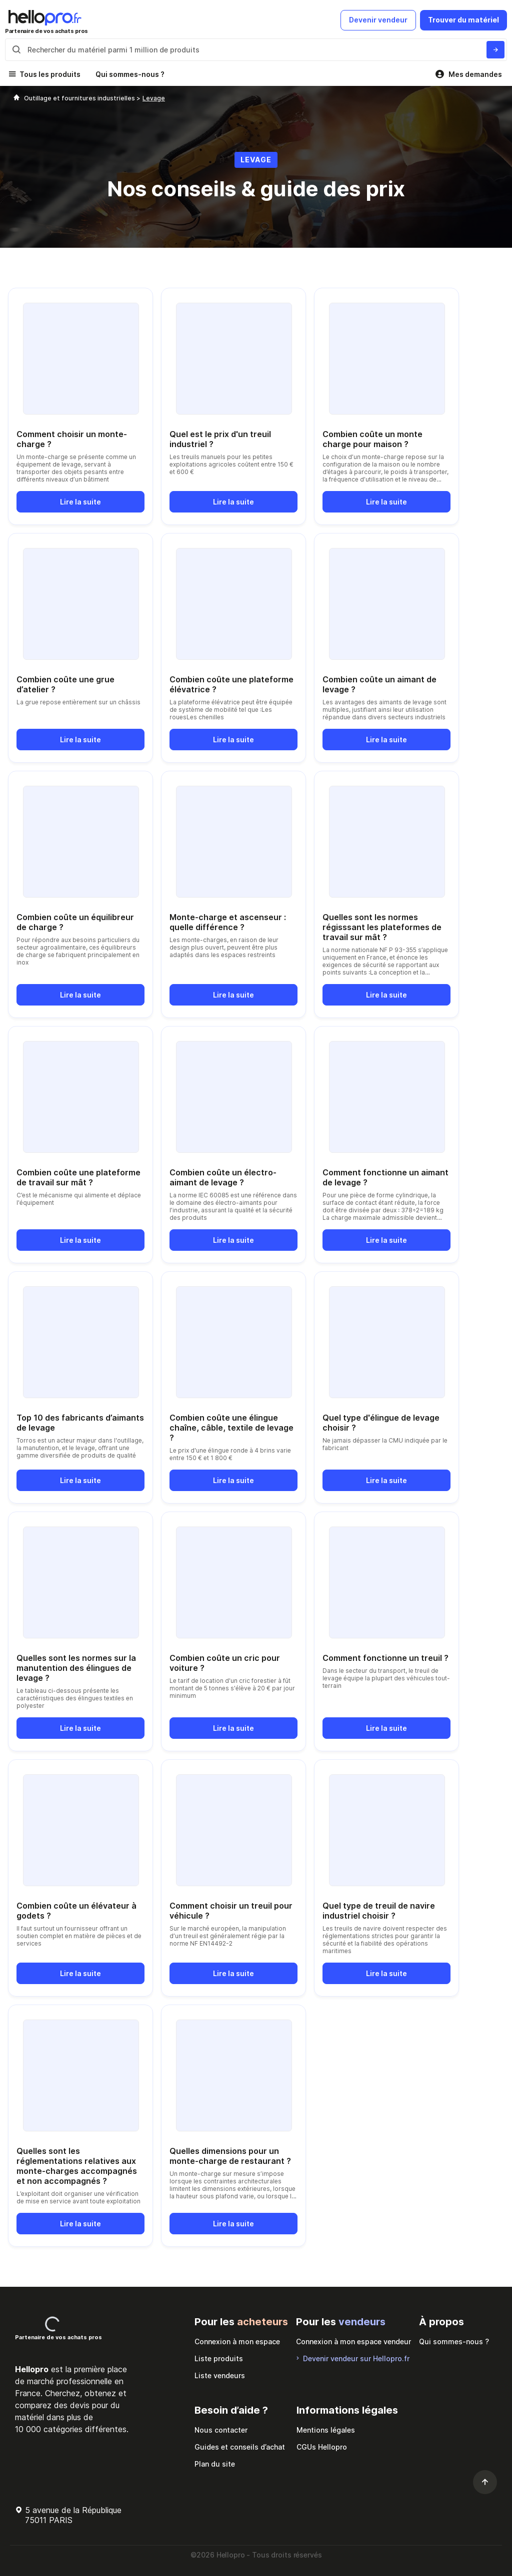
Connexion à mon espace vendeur (353, 2341)
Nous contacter (221, 2430)
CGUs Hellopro (321, 2447)
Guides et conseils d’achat (239, 2447)
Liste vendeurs (219, 2375)
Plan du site (214, 2464)
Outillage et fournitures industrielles (80, 98)
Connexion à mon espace (237, 2341)
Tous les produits (50, 74)
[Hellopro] (16, 98)
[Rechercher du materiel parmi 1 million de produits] (495, 49)
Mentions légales (325, 2430)
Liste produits (218, 2358)
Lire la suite (80, 502)
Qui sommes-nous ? (130, 74)
